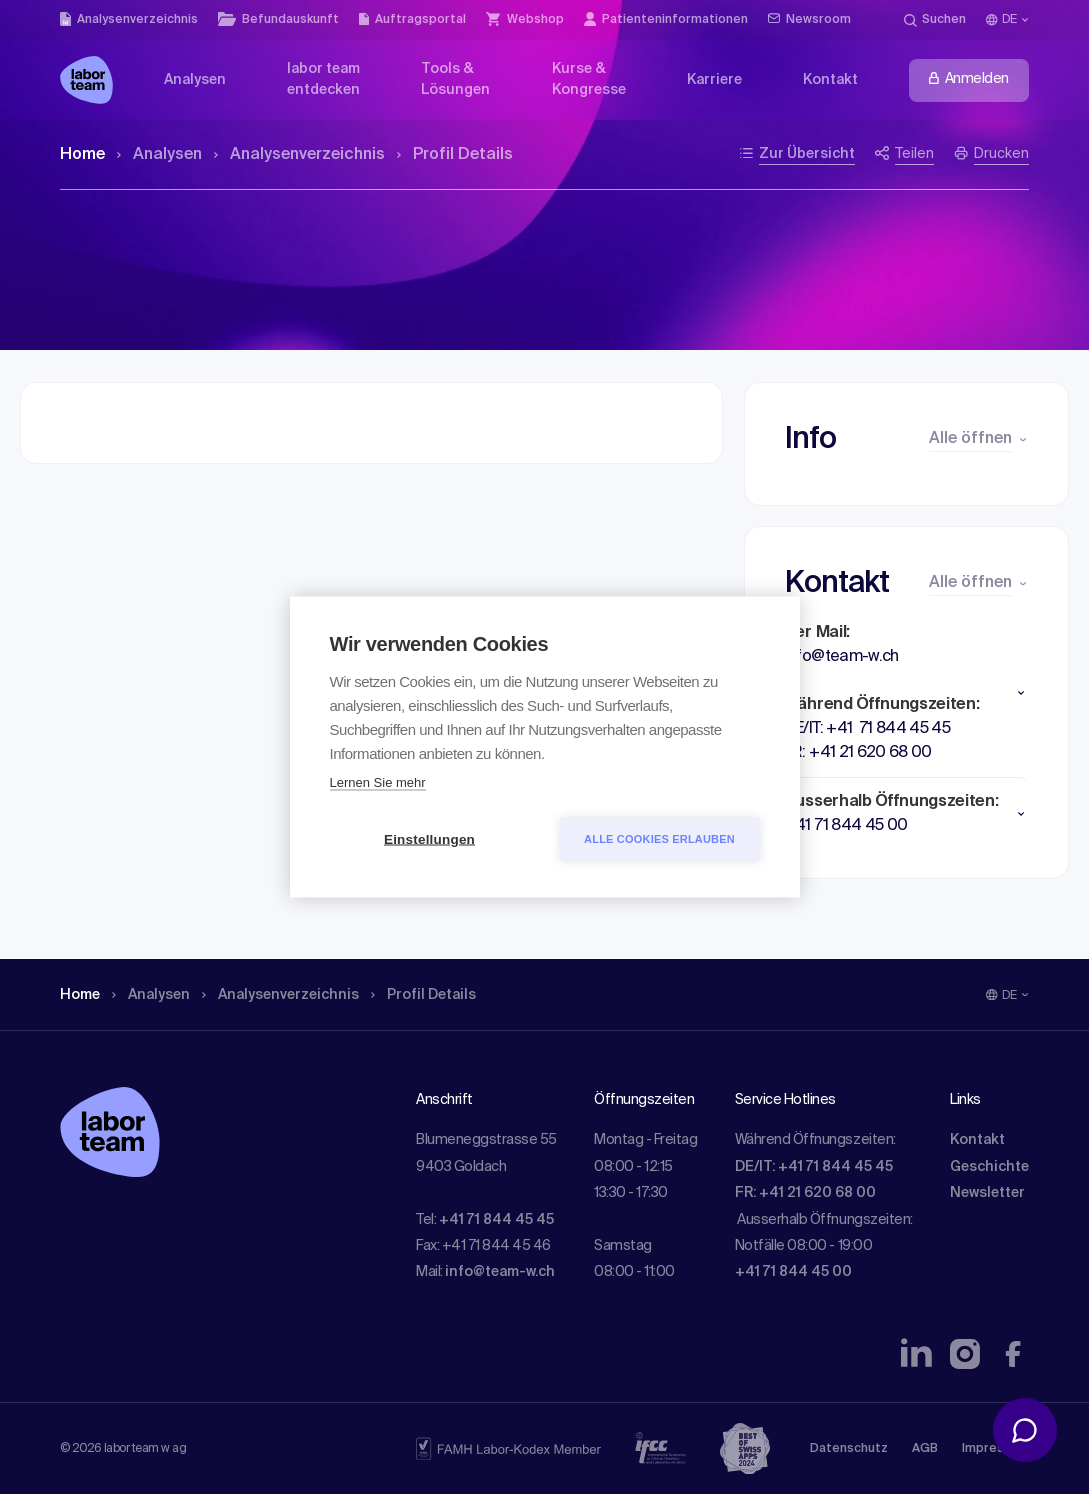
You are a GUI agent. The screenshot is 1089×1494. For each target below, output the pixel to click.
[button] (906, 693)
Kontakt (977, 1140)
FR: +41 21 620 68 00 (805, 1193)
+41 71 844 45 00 (793, 1272)
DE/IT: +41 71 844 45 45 (814, 1167)
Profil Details (455, 155)
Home (82, 155)
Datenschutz (849, 1449)
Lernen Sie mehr (378, 782)
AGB (925, 1449)
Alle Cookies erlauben (659, 839)
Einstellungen (429, 839)
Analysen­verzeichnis (299, 155)
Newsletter (987, 1193)
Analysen (159, 155)
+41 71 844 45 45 (496, 1220)
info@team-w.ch (500, 1272)
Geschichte (989, 1167)
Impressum (995, 1449)
